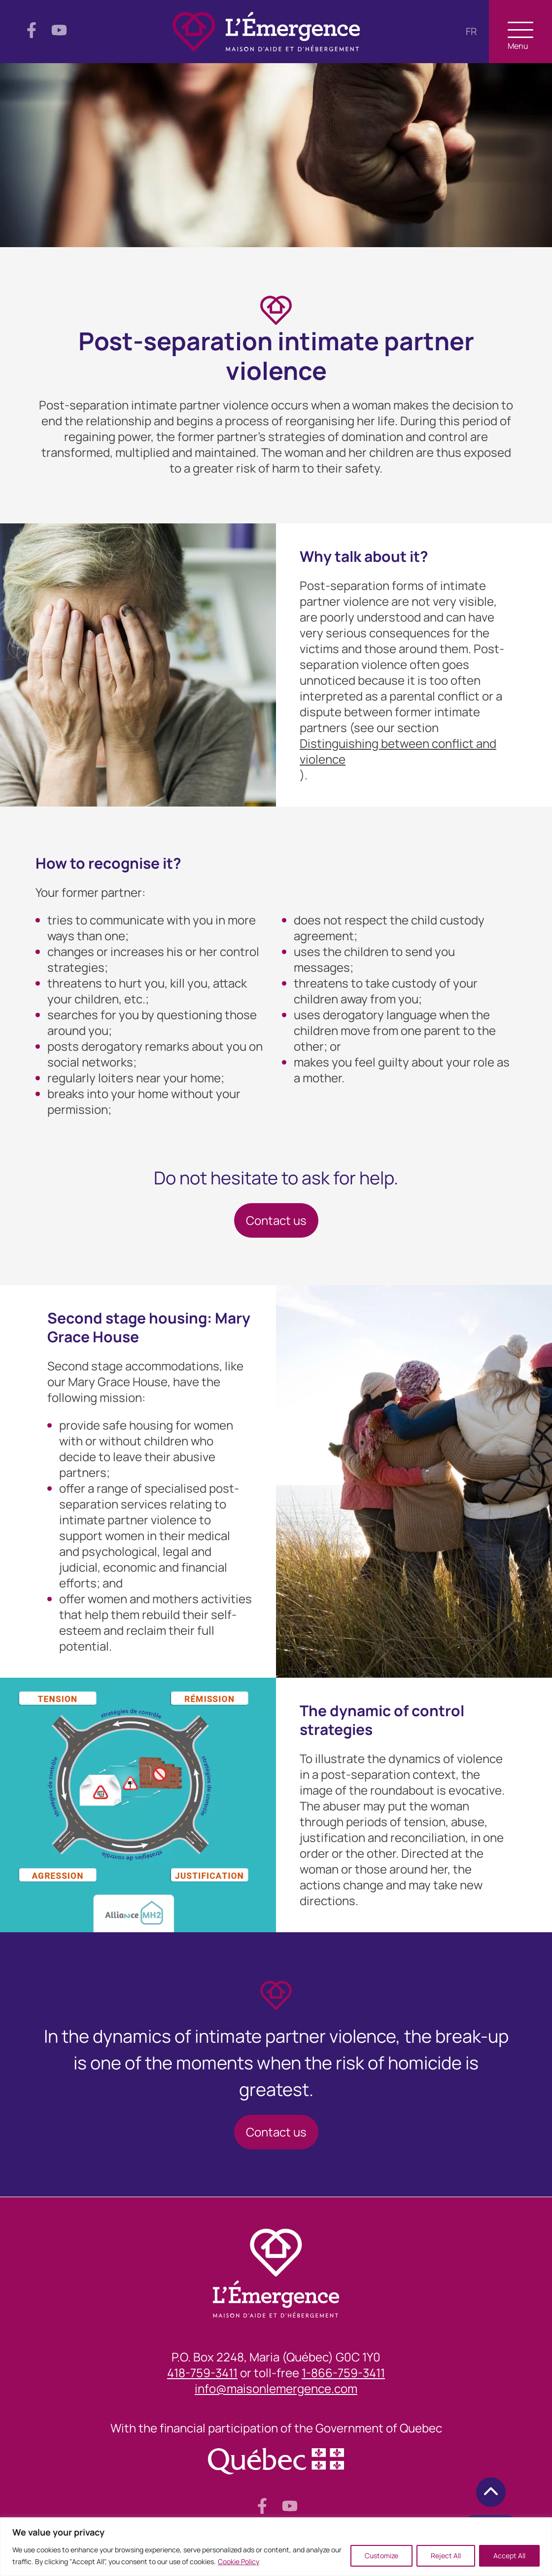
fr (471, 31)
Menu (520, 36)
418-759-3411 (202, 2373)
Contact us (276, 1220)
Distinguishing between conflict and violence (398, 751)
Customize (381, 2555)
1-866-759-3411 (343, 2373)
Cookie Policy (238, 2561)
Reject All (446, 2555)
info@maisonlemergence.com (276, 2388)
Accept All (509, 2555)
